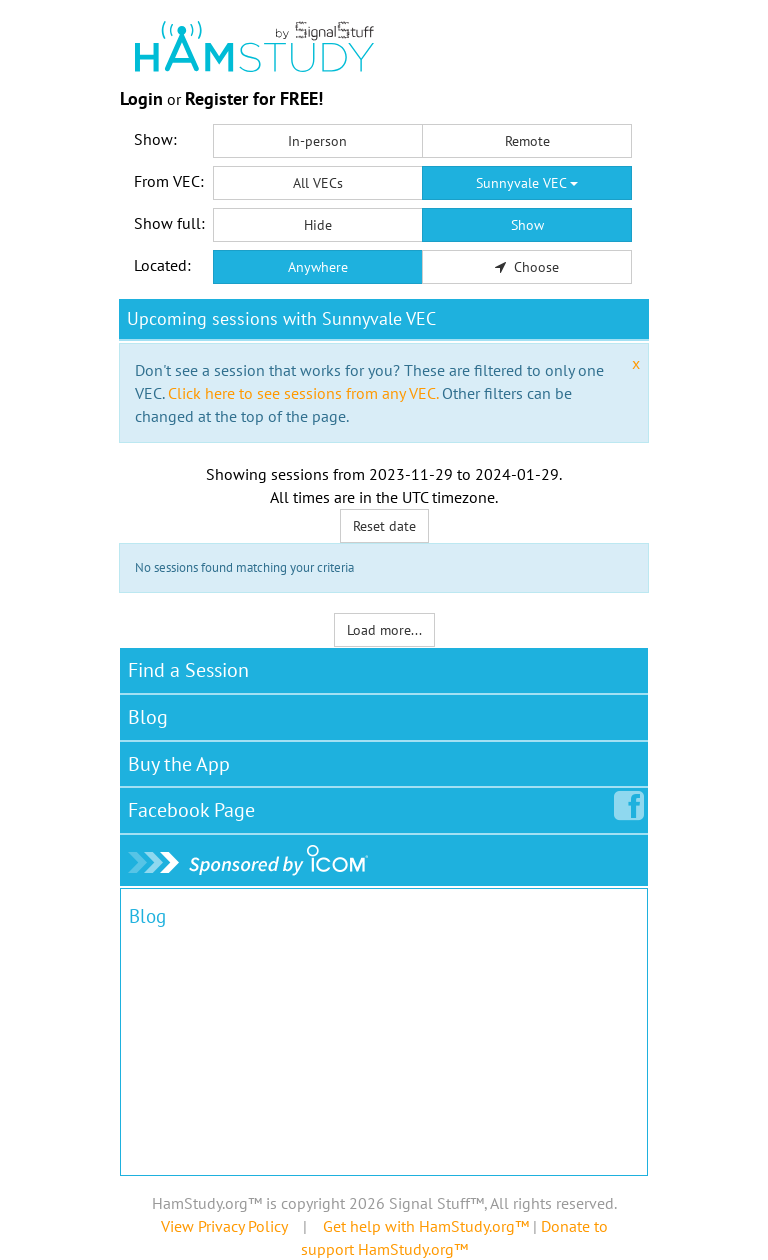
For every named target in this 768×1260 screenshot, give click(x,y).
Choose (527, 267)
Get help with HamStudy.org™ (426, 1226)
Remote (527, 141)
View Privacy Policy (224, 1226)
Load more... (384, 630)
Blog (148, 717)
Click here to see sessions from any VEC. (303, 393)
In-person (317, 141)
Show (527, 225)
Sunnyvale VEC (527, 183)
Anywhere (318, 267)
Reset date (384, 526)
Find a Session (188, 670)
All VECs (318, 183)
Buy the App (179, 764)
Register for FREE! (254, 98)
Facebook (195, 806)
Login (141, 98)
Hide (318, 225)
